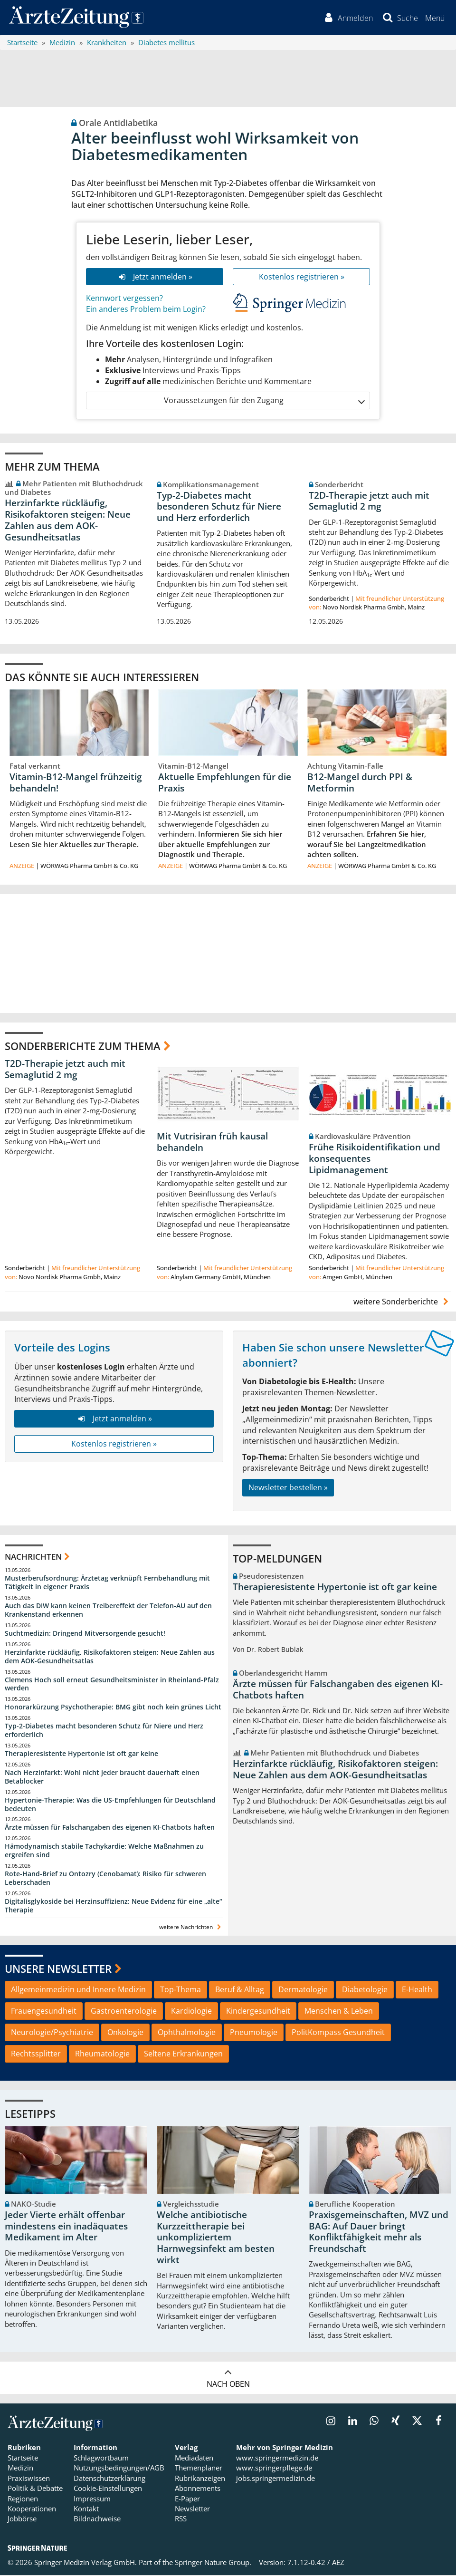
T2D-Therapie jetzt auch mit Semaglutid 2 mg (369, 501)
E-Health (417, 1990)
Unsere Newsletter (58, 1969)
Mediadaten (194, 2458)
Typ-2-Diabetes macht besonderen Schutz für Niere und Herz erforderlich (219, 507)
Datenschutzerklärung (109, 2479)
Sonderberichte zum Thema (83, 1047)
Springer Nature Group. (213, 2563)
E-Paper (187, 2499)
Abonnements (197, 2489)
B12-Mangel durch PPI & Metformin (359, 783)
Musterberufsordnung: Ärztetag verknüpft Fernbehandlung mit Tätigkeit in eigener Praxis (107, 1583)
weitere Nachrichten (191, 1928)
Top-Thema (180, 1990)
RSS (181, 2519)
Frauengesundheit (43, 2012)
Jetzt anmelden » (154, 277)
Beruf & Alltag (239, 1990)
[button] (434, 18)
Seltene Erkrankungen (183, 2054)
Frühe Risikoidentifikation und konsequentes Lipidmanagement (374, 1159)
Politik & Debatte (35, 2489)
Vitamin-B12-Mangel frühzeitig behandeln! (76, 783)
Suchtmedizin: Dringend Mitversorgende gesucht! (85, 1634)
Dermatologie (303, 1990)
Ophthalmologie (187, 2033)
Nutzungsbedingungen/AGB (119, 2468)
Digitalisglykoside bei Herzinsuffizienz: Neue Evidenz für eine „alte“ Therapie (113, 1906)
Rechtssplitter (36, 2054)
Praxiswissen (29, 2479)
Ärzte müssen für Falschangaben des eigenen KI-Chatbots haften (110, 1828)
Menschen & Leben (338, 2012)
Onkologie (125, 2033)
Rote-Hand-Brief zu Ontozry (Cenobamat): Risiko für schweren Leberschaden (105, 1879)
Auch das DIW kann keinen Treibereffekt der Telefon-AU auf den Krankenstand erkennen (108, 1611)
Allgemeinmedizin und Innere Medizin (78, 1990)
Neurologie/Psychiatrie (52, 2033)
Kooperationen (32, 2509)
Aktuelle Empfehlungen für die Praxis (224, 783)
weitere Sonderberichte (402, 1302)
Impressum (92, 2499)
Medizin (20, 2468)
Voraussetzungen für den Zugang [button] (264, 401)
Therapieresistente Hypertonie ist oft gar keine (81, 1754)
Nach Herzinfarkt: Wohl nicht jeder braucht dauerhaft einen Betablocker (102, 1777)
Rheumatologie (102, 2054)
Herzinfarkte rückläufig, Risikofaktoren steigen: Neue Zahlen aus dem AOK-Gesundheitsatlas (68, 521)
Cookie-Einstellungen (108, 2489)
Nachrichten (33, 1557)
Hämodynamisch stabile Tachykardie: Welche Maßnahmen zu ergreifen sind (104, 1851)
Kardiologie (191, 2012)
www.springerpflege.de (274, 2468)
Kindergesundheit (258, 2012)
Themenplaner (198, 2468)
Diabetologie (365, 1990)
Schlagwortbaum (101, 2458)
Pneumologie (253, 2033)
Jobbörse (22, 2519)
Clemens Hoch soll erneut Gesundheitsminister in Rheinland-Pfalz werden (112, 1684)
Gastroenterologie (124, 2012)
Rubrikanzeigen (200, 2479)
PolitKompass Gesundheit (338, 2033)
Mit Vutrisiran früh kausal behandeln (212, 1143)
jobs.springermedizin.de (275, 2479)
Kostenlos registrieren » (301, 277)
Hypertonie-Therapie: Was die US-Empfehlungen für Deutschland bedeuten (110, 1805)
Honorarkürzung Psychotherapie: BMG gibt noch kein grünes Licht (113, 1707)
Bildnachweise (97, 2519)
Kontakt (86, 2509)
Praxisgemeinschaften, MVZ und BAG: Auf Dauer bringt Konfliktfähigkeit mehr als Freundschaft (378, 2232)
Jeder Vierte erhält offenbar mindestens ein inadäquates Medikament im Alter (66, 2227)
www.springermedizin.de (277, 2458)
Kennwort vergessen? (124, 299)
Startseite (23, 2458)
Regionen (23, 2499)
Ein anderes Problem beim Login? (146, 310)
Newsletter (192, 2509)
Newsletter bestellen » (288, 1488)
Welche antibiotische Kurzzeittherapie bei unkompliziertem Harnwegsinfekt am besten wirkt (216, 2238)
